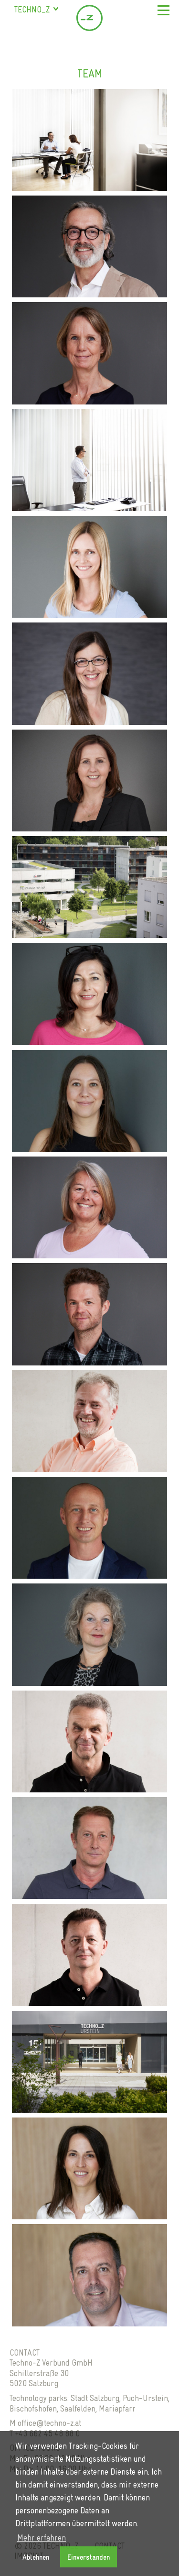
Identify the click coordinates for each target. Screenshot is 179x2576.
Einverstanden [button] (88, 2557)
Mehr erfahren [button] (41, 2538)
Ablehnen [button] (35, 2557)
